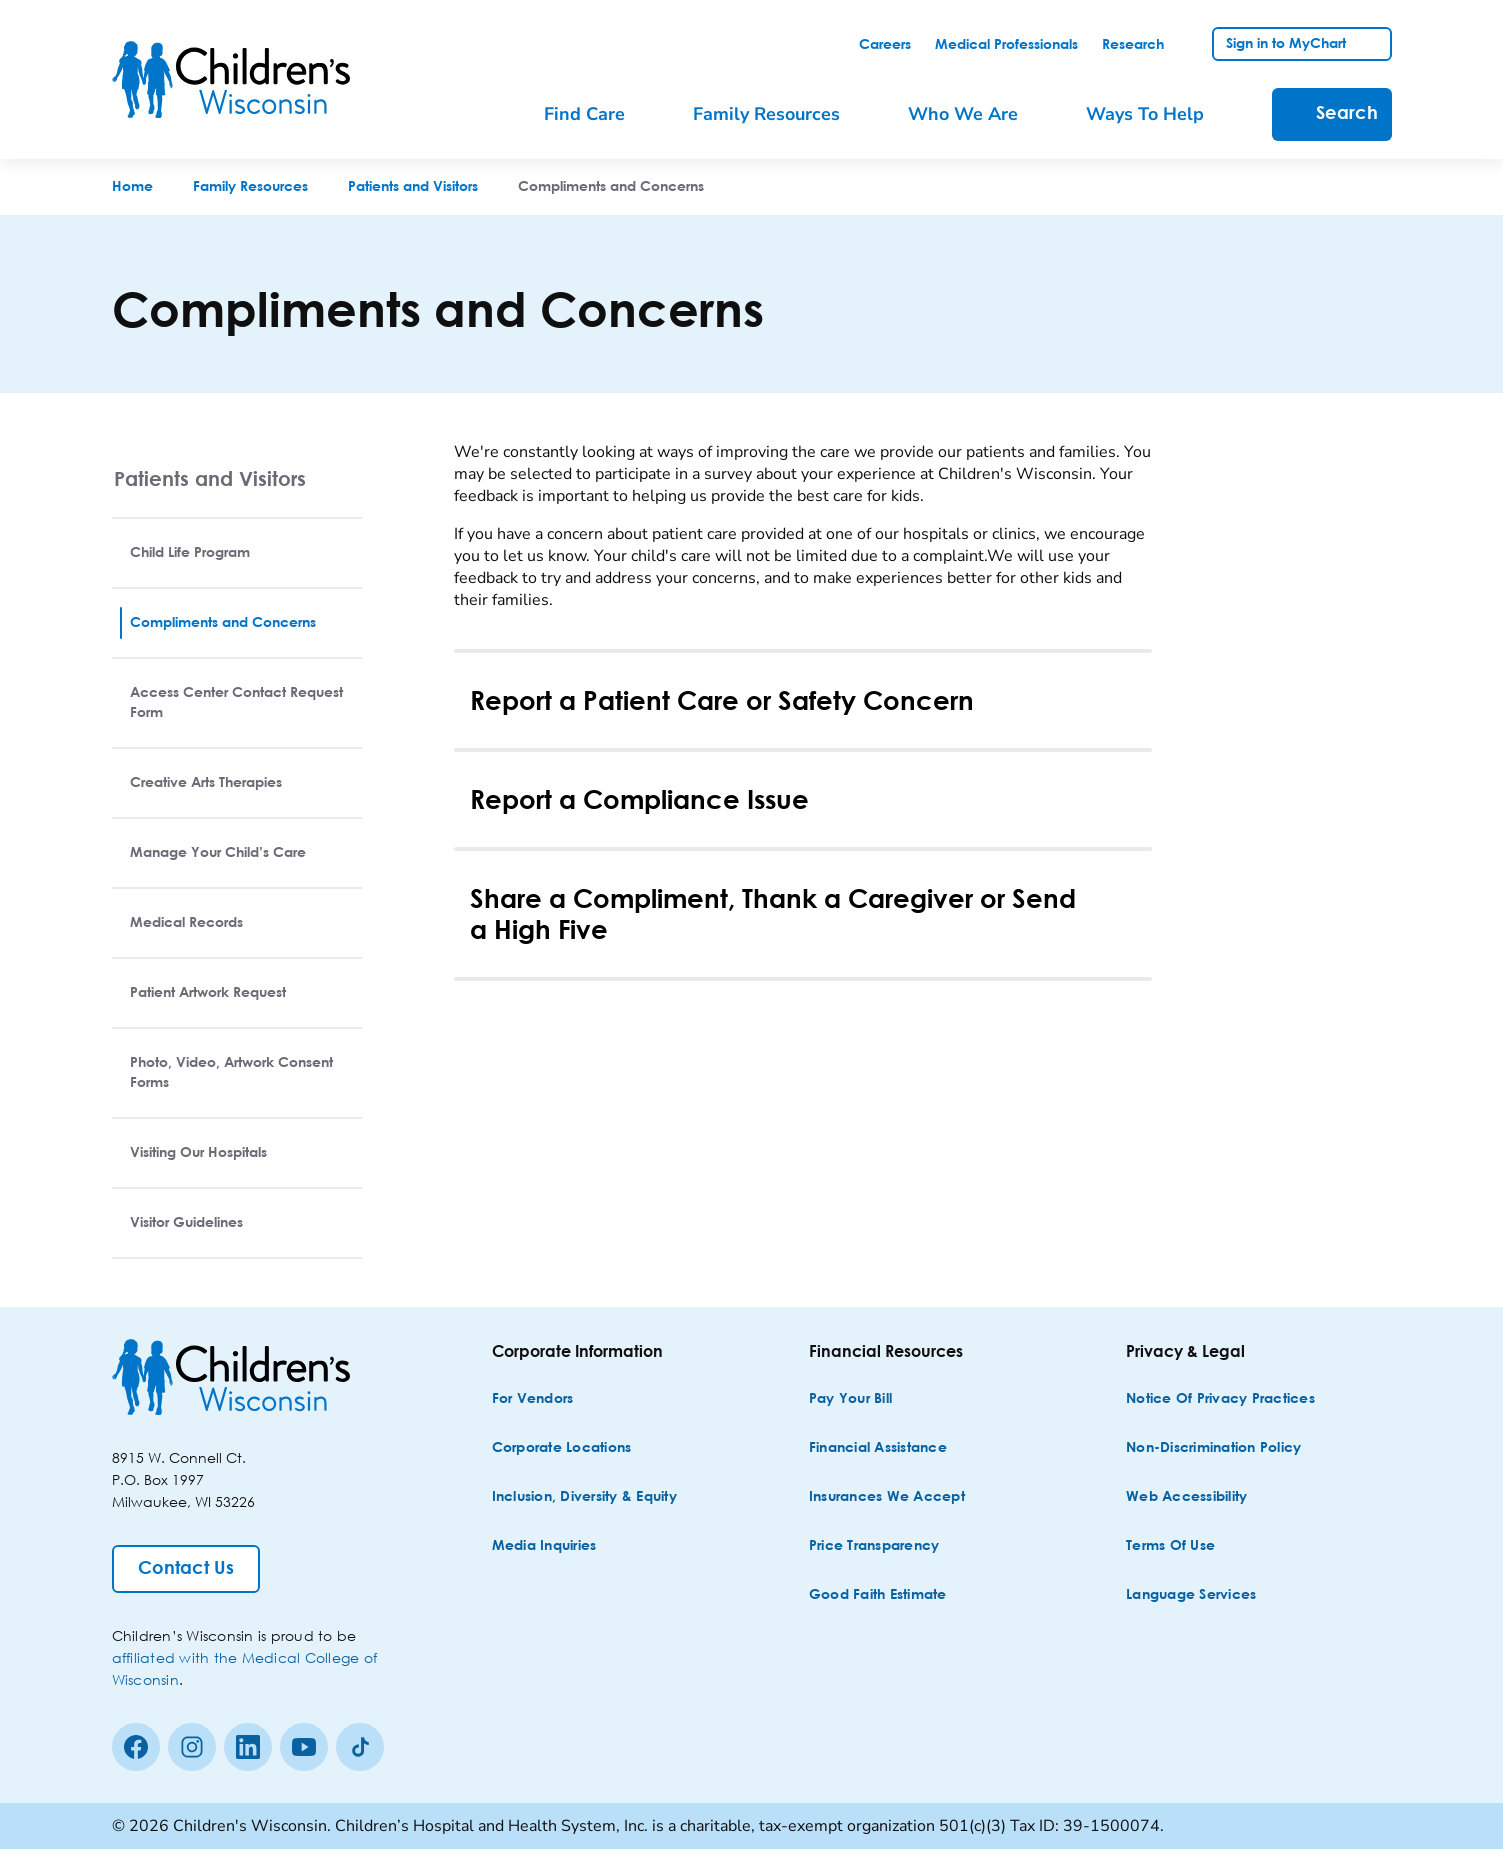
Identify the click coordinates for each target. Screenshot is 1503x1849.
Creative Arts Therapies (206, 783)
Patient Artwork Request (208, 993)
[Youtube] (304, 1747)
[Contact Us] (186, 1569)
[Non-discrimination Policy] (1213, 1448)
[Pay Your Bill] (850, 1399)
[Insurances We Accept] (887, 1497)
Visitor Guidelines (186, 1223)
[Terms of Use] (1170, 1546)
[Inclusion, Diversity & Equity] (584, 1497)
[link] (885, 45)
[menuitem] (598, 114)
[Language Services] (1191, 1595)
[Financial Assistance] (878, 1448)
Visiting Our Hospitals (198, 1153)
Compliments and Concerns (223, 623)
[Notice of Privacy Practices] (1220, 1399)
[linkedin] (248, 1747)
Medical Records (186, 923)
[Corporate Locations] (562, 1448)
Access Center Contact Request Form (236, 703)
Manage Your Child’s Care (218, 853)
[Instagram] (192, 1747)
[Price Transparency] (874, 1546)
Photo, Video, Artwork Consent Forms (231, 1073)
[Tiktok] (360, 1747)
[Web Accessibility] (1186, 1497)
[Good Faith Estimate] (878, 1595)
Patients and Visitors (210, 478)
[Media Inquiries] (544, 1546)
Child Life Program (190, 553)
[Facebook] (136, 1747)
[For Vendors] (533, 1399)
